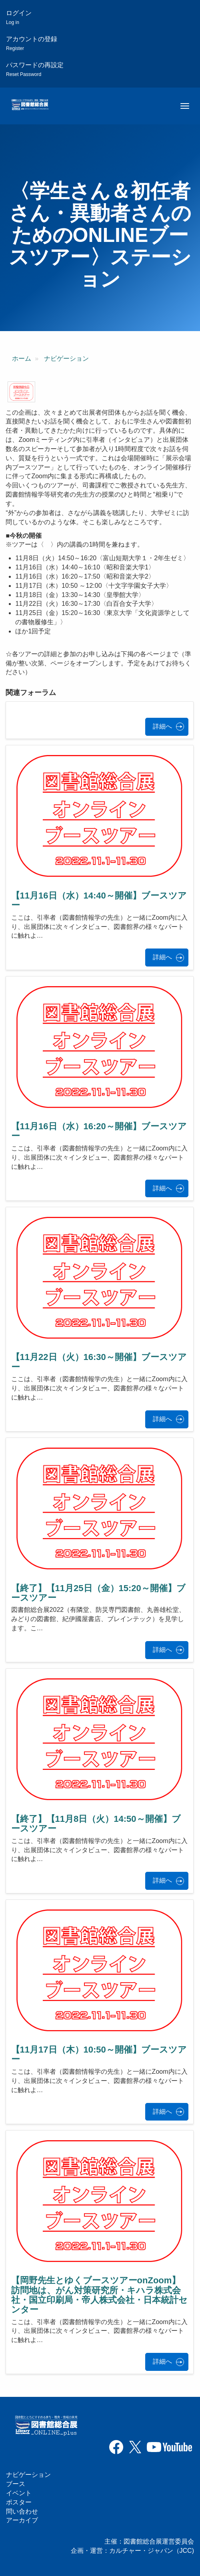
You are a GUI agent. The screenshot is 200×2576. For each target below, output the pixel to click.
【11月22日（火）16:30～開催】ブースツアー (99, 1362)
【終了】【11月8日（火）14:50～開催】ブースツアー (96, 1823)
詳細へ (162, 726)
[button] (21, 391)
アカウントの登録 (31, 43)
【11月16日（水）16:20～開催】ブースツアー (99, 1131)
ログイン (19, 17)
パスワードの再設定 (35, 69)
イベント (19, 2493)
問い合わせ (22, 2511)
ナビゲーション (66, 358)
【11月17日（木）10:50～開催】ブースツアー (99, 2054)
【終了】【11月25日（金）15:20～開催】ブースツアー (98, 1593)
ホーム (21, 358)
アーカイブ (22, 2520)
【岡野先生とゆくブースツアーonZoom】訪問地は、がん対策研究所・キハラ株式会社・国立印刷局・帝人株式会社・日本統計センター (99, 2294)
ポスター (19, 2502)
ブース (15, 2483)
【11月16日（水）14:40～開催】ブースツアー (99, 900)
